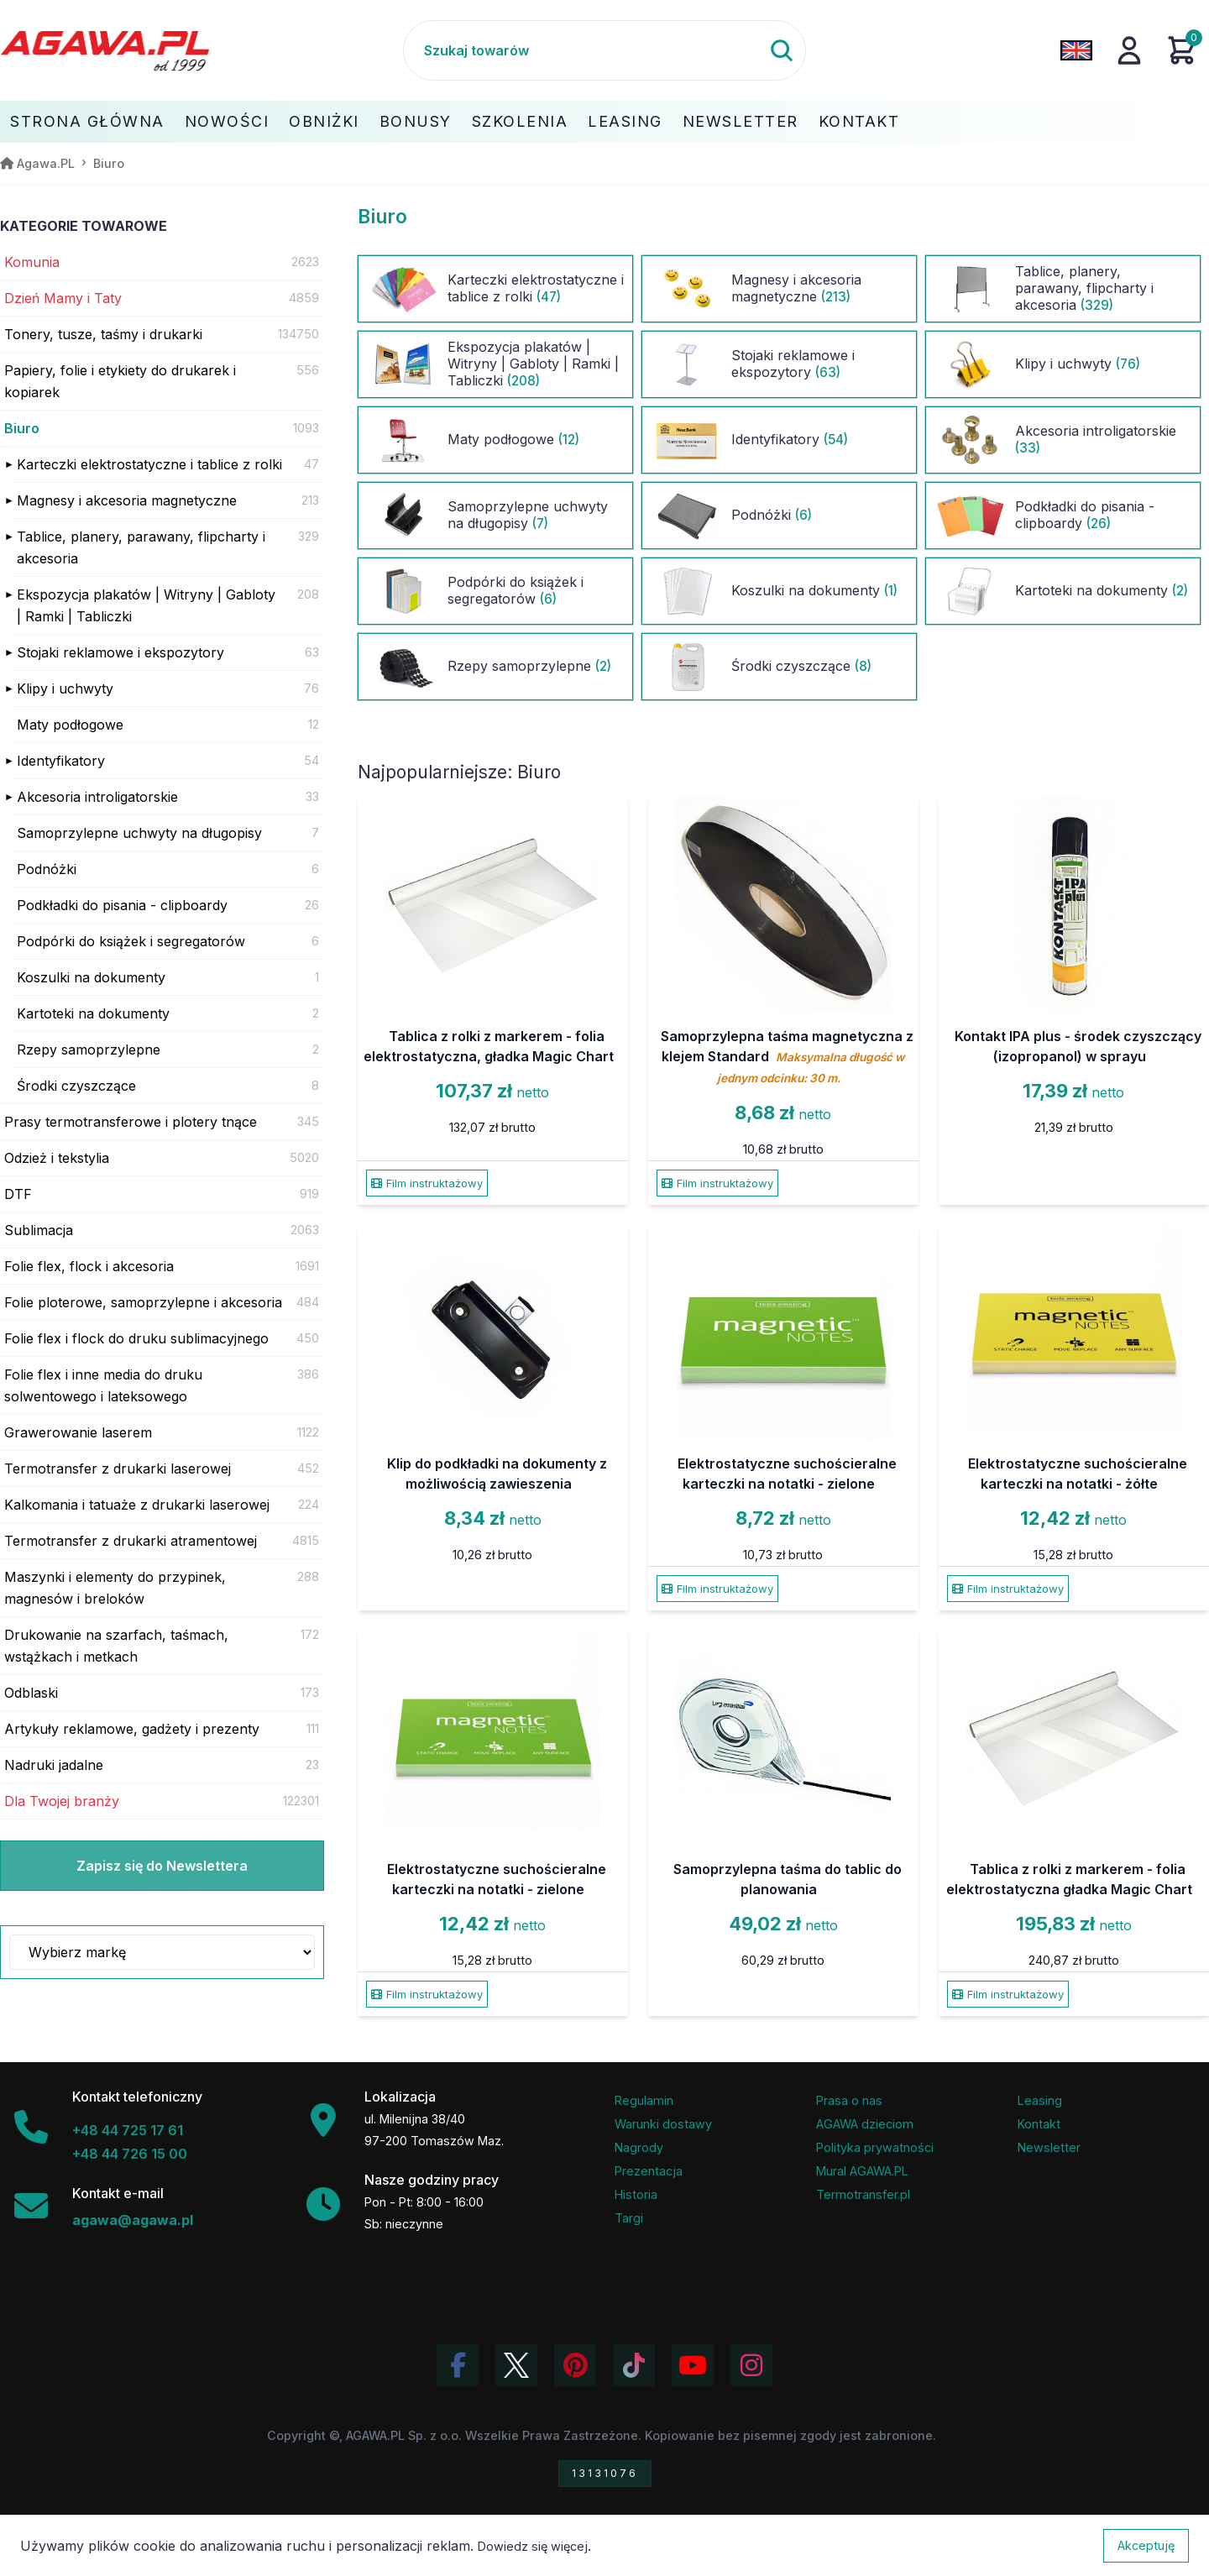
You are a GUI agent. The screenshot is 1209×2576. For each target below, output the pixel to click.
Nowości (227, 121)
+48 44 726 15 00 (129, 2153)
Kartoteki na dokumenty (93, 1013)
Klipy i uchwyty (65, 688)
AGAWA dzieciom (864, 2124)
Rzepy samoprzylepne (88, 1049)
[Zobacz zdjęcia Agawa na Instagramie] (751, 2365)
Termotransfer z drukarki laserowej (117, 1468)
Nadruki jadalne (53, 1765)
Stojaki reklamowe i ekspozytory (120, 652)
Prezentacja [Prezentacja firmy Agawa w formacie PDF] (649, 2171)
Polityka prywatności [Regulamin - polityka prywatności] (875, 2147)
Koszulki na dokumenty (91, 977)
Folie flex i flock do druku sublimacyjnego (136, 1338)
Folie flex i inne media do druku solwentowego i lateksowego (103, 1385)
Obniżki (324, 121)
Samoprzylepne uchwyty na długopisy (139, 833)
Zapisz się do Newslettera (162, 1865)
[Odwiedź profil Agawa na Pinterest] (575, 2365)
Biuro (21, 428)
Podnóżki (46, 869)
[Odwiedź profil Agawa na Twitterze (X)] (516, 2365)
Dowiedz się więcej (533, 2546)
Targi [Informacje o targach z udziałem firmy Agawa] (629, 2218)
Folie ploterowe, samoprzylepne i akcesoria (143, 1302)
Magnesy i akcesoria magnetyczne (127, 500)
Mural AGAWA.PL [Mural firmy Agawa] (862, 2171)
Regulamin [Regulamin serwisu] (644, 2100)
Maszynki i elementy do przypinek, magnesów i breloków (115, 1587)
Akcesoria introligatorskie (97, 796)
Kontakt (859, 121)
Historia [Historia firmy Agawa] (636, 2194)
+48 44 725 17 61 (127, 2130)
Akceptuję (1146, 2545)
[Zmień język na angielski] (1076, 50)
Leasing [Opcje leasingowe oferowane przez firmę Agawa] (1040, 2100)
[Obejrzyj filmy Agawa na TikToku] (634, 2365)
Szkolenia (520, 121)
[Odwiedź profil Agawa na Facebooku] (458, 2365)
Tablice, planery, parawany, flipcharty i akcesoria (141, 547)
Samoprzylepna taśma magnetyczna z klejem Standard (787, 1056)
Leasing (625, 121)
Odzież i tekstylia (56, 1157)
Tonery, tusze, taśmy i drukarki (103, 334)
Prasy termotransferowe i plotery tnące (130, 1121)
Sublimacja (38, 1230)
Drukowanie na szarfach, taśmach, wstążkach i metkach (116, 1645)
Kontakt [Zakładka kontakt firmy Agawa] (1039, 2124)
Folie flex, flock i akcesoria (89, 1266)
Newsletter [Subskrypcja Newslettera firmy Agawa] (1049, 2147)
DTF (18, 1194)
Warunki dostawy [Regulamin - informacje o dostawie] (663, 2124)
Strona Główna (87, 121)
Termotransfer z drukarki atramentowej (130, 1540)
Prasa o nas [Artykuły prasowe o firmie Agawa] (849, 2100)
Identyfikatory (61, 760)
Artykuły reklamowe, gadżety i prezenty (131, 1728)
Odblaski (31, 1692)
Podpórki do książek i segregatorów (131, 941)
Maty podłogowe (70, 724)
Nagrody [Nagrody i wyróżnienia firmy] (639, 2147)
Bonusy (415, 121)
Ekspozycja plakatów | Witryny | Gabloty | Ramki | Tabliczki (146, 605)
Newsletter (740, 121)
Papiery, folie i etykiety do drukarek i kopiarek (120, 381)
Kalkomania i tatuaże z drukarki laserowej (137, 1504)
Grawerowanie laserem (78, 1432)
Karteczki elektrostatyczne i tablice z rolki (149, 464)
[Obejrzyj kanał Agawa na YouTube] (693, 2365)
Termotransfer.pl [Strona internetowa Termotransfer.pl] (863, 2194)
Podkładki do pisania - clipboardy (122, 905)
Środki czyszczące (76, 1085)
